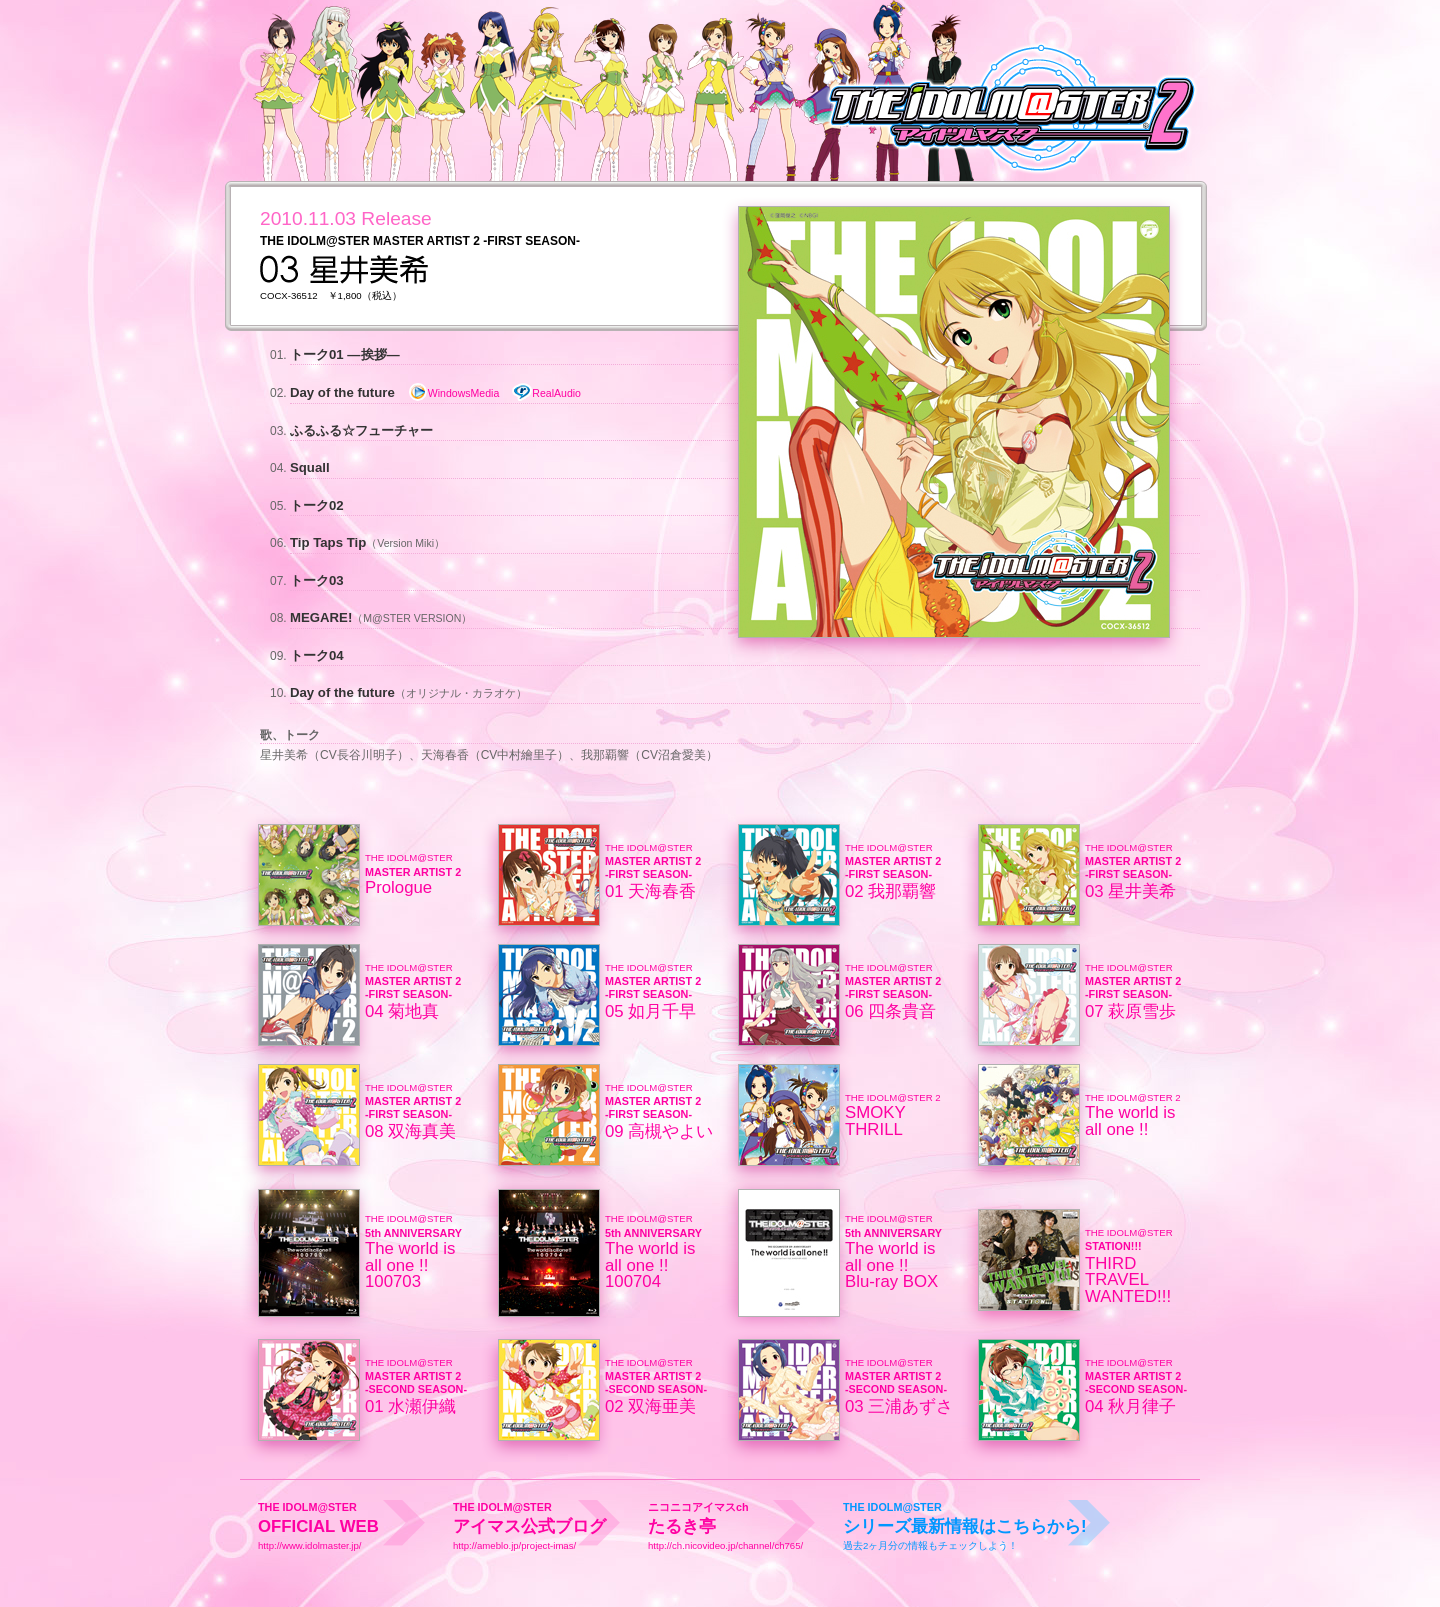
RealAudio (546, 393)
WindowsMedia (454, 393)
